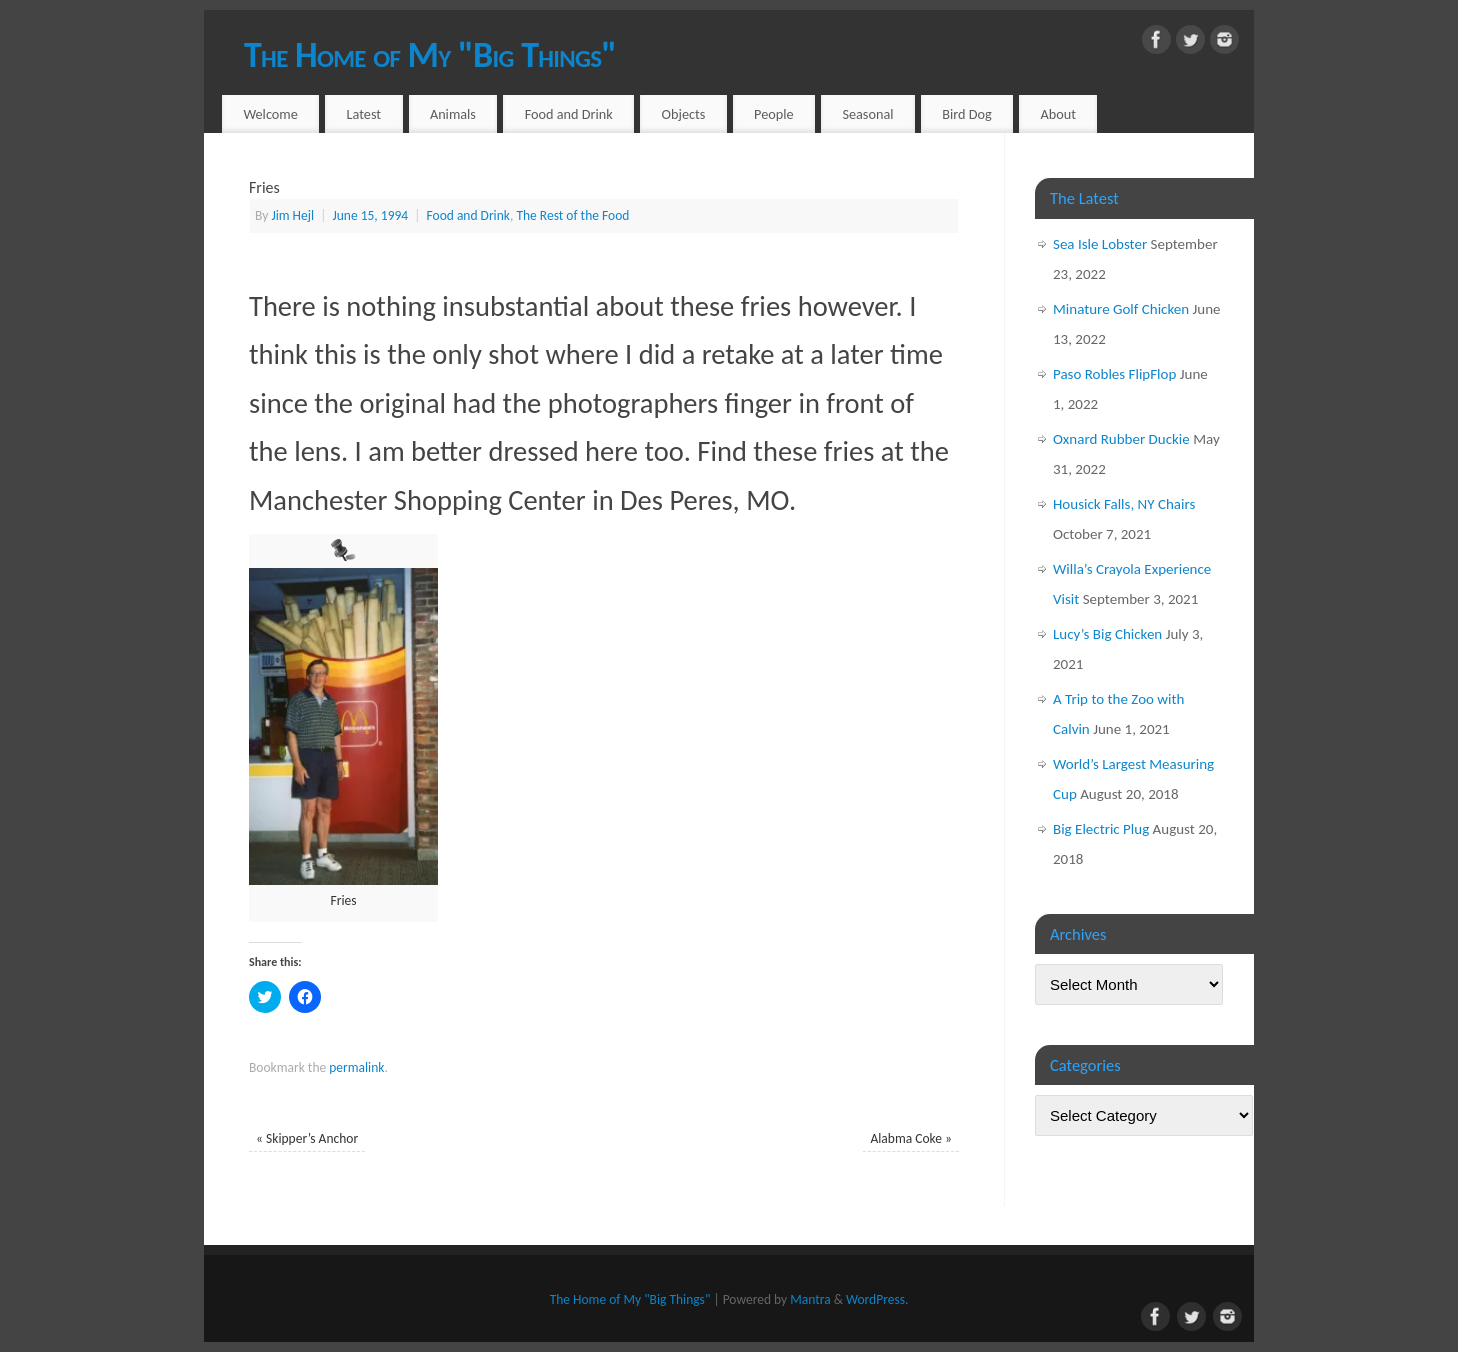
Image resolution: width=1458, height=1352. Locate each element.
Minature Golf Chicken (1121, 309)
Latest (364, 114)
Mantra (810, 1299)
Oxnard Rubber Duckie (1121, 439)
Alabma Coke (910, 1138)
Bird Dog (967, 114)
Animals (453, 114)
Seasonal (867, 114)
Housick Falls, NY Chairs (1124, 504)
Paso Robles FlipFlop (1114, 374)
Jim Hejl (292, 215)
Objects (684, 114)
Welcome (270, 114)
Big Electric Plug (1101, 829)
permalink (356, 1067)
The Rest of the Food (572, 215)
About (1059, 114)
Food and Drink (569, 114)
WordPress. (877, 1299)
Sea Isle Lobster (1100, 244)
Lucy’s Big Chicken (1107, 634)
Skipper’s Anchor (307, 1138)
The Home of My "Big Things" (430, 55)
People (774, 114)
